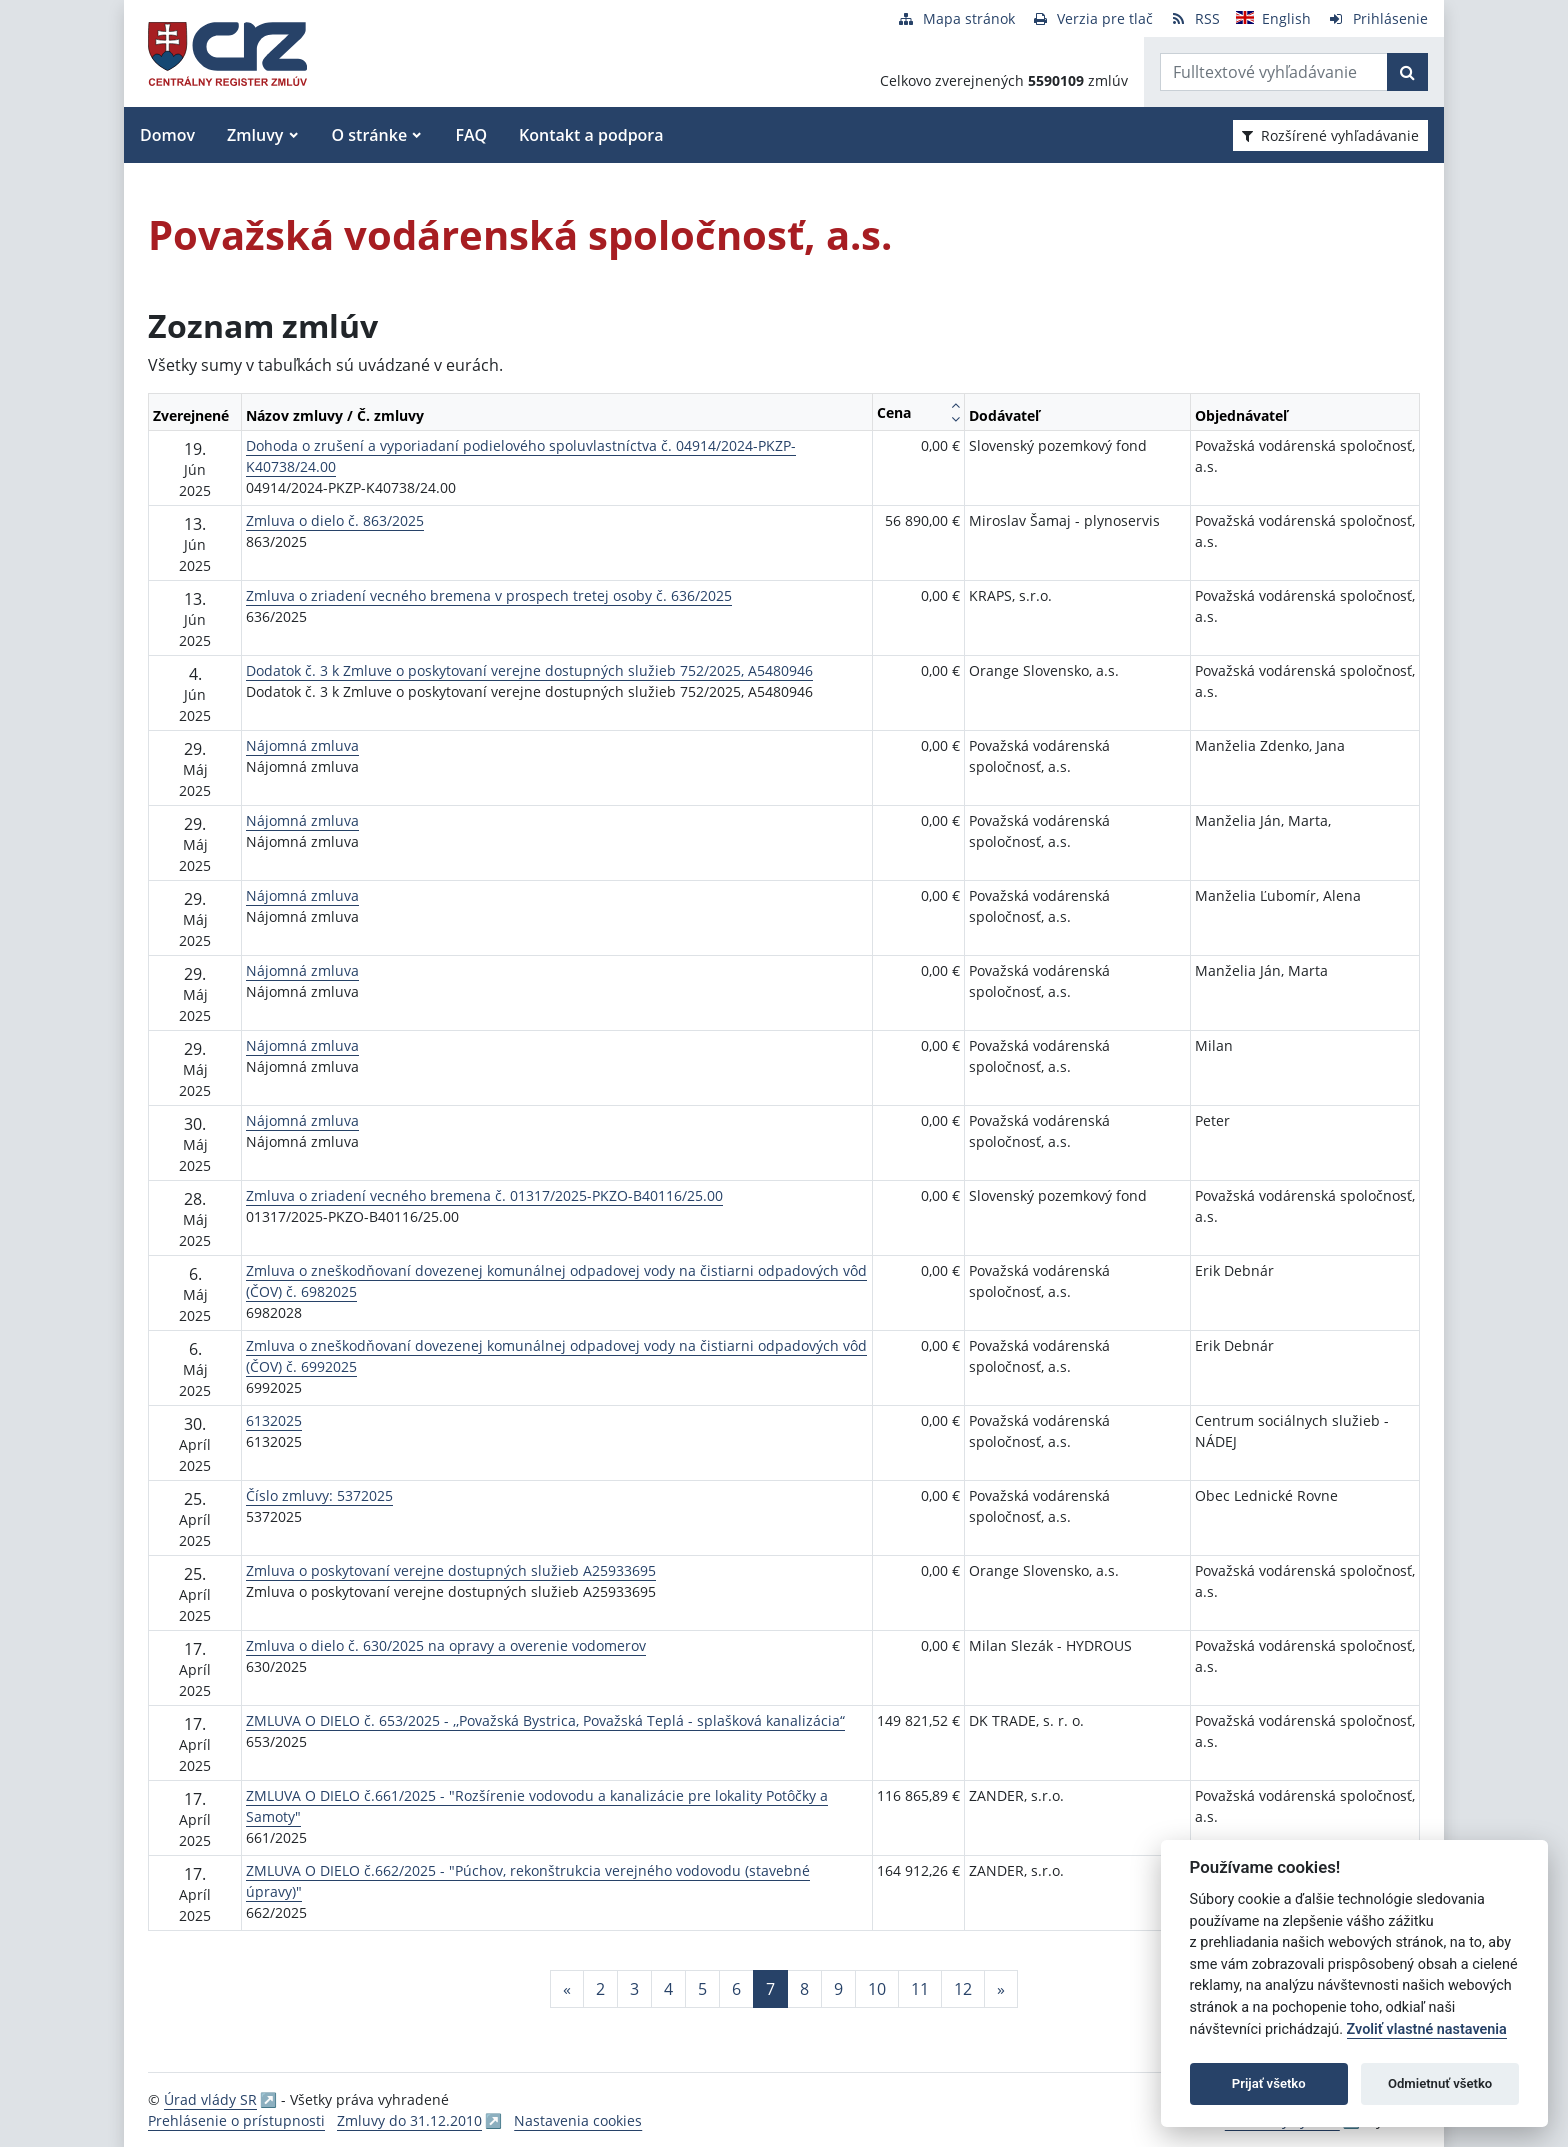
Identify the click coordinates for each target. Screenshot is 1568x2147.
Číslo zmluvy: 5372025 (319, 1495)
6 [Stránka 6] (736, 1989)
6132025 (274, 1420)
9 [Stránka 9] (838, 1989)
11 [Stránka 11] (920, 1989)
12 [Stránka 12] (963, 1989)
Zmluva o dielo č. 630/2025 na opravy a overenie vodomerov (446, 1645)
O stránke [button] (370, 135)
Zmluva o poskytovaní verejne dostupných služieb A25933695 (451, 1570)
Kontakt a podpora (591, 135)
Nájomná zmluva (302, 745)
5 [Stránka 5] (702, 1989)
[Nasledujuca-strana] (1001, 1989)
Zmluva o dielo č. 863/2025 (335, 520)
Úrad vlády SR (210, 2099)
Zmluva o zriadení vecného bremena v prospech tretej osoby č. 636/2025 (489, 595)
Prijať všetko (1269, 2083)
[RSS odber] (1194, 18)
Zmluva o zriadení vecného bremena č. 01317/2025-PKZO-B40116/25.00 (484, 1195)
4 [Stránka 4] (668, 1989)
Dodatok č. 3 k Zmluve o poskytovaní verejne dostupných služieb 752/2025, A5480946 (529, 670)
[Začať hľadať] (1407, 72)
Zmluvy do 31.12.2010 (409, 2120)
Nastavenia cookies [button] (578, 2120)
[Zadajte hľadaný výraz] (1274, 72)
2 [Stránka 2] (600, 1989)
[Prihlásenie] (1377, 18)
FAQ (471, 135)
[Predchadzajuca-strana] (567, 1989)
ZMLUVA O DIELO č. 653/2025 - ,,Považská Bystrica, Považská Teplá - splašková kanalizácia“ (545, 1720)
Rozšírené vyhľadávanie (1330, 135)
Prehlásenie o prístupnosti (236, 2120)
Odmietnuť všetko (1440, 2083)
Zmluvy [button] (255, 135)
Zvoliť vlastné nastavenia (1427, 2029)
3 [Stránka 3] (634, 1989)
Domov (167, 135)
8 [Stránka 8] (804, 1989)
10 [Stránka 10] (877, 1989)
